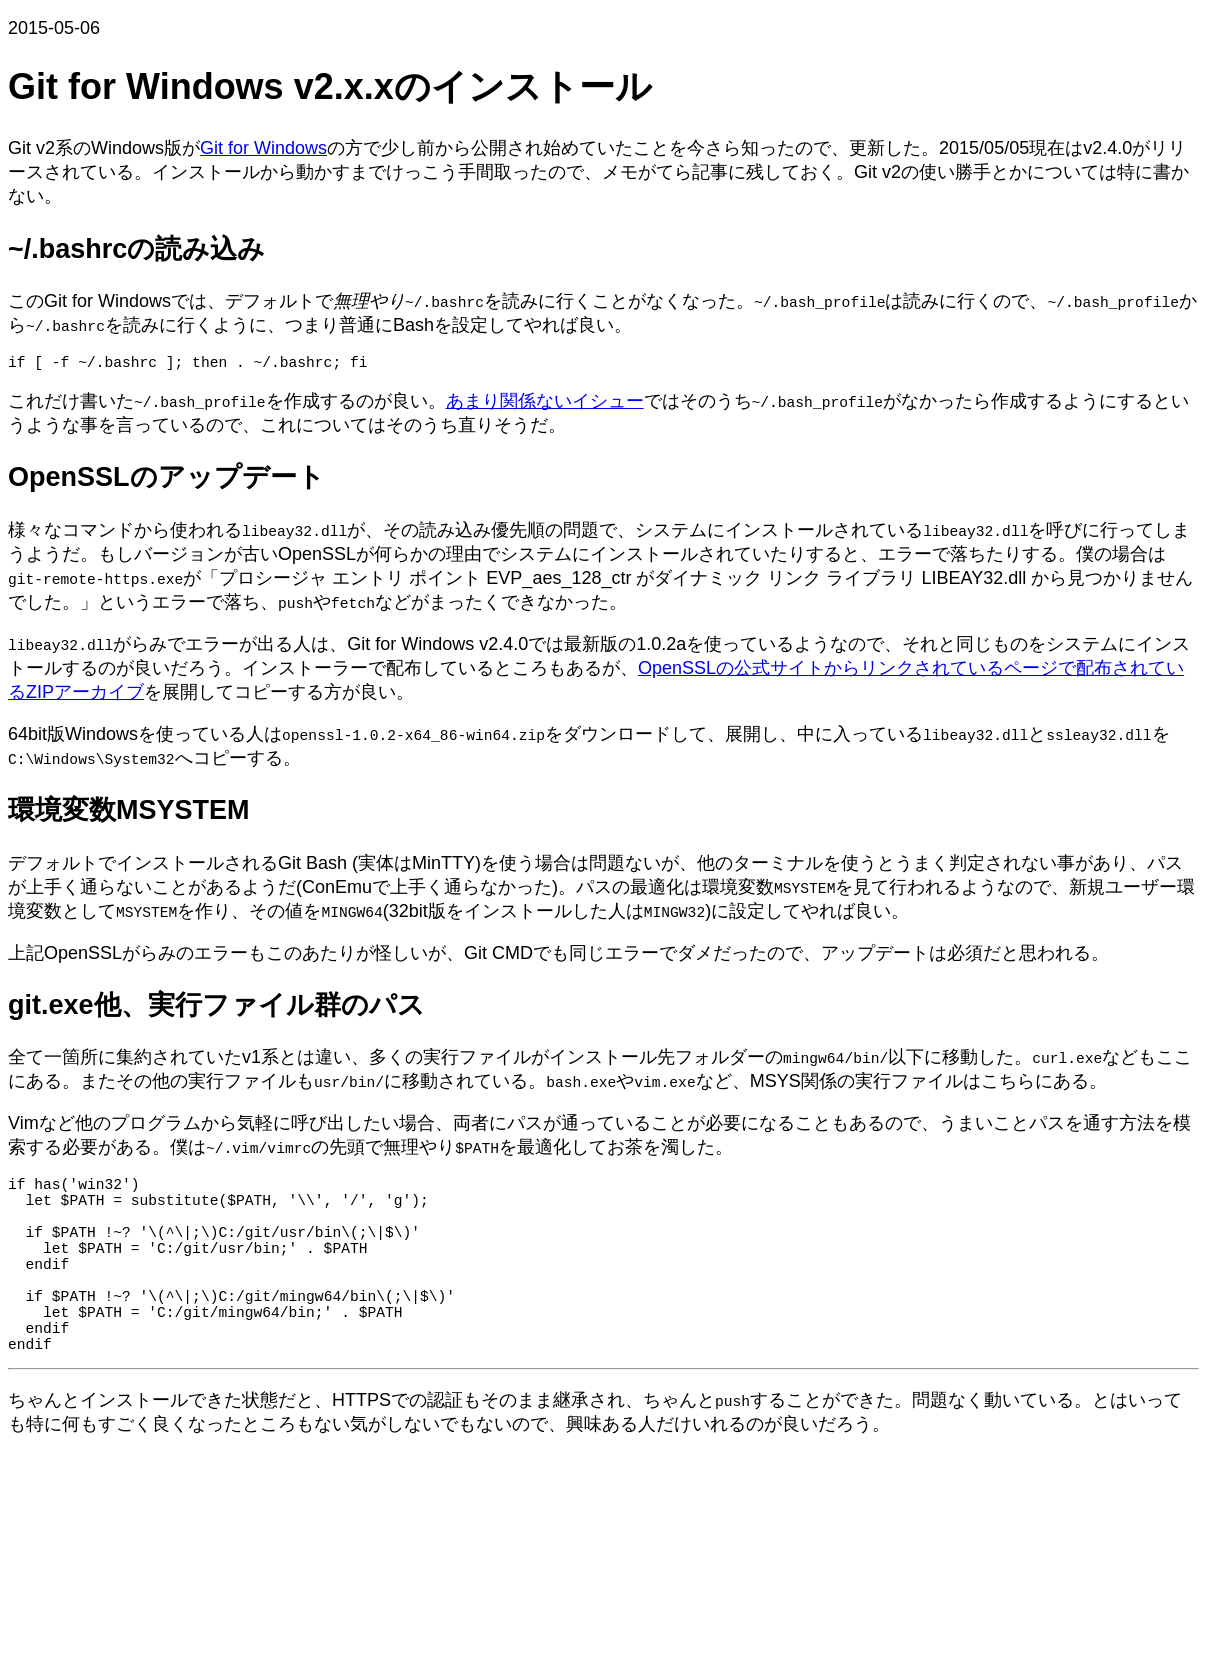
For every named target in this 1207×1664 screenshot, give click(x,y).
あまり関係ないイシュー (544, 405)
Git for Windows (263, 148)
